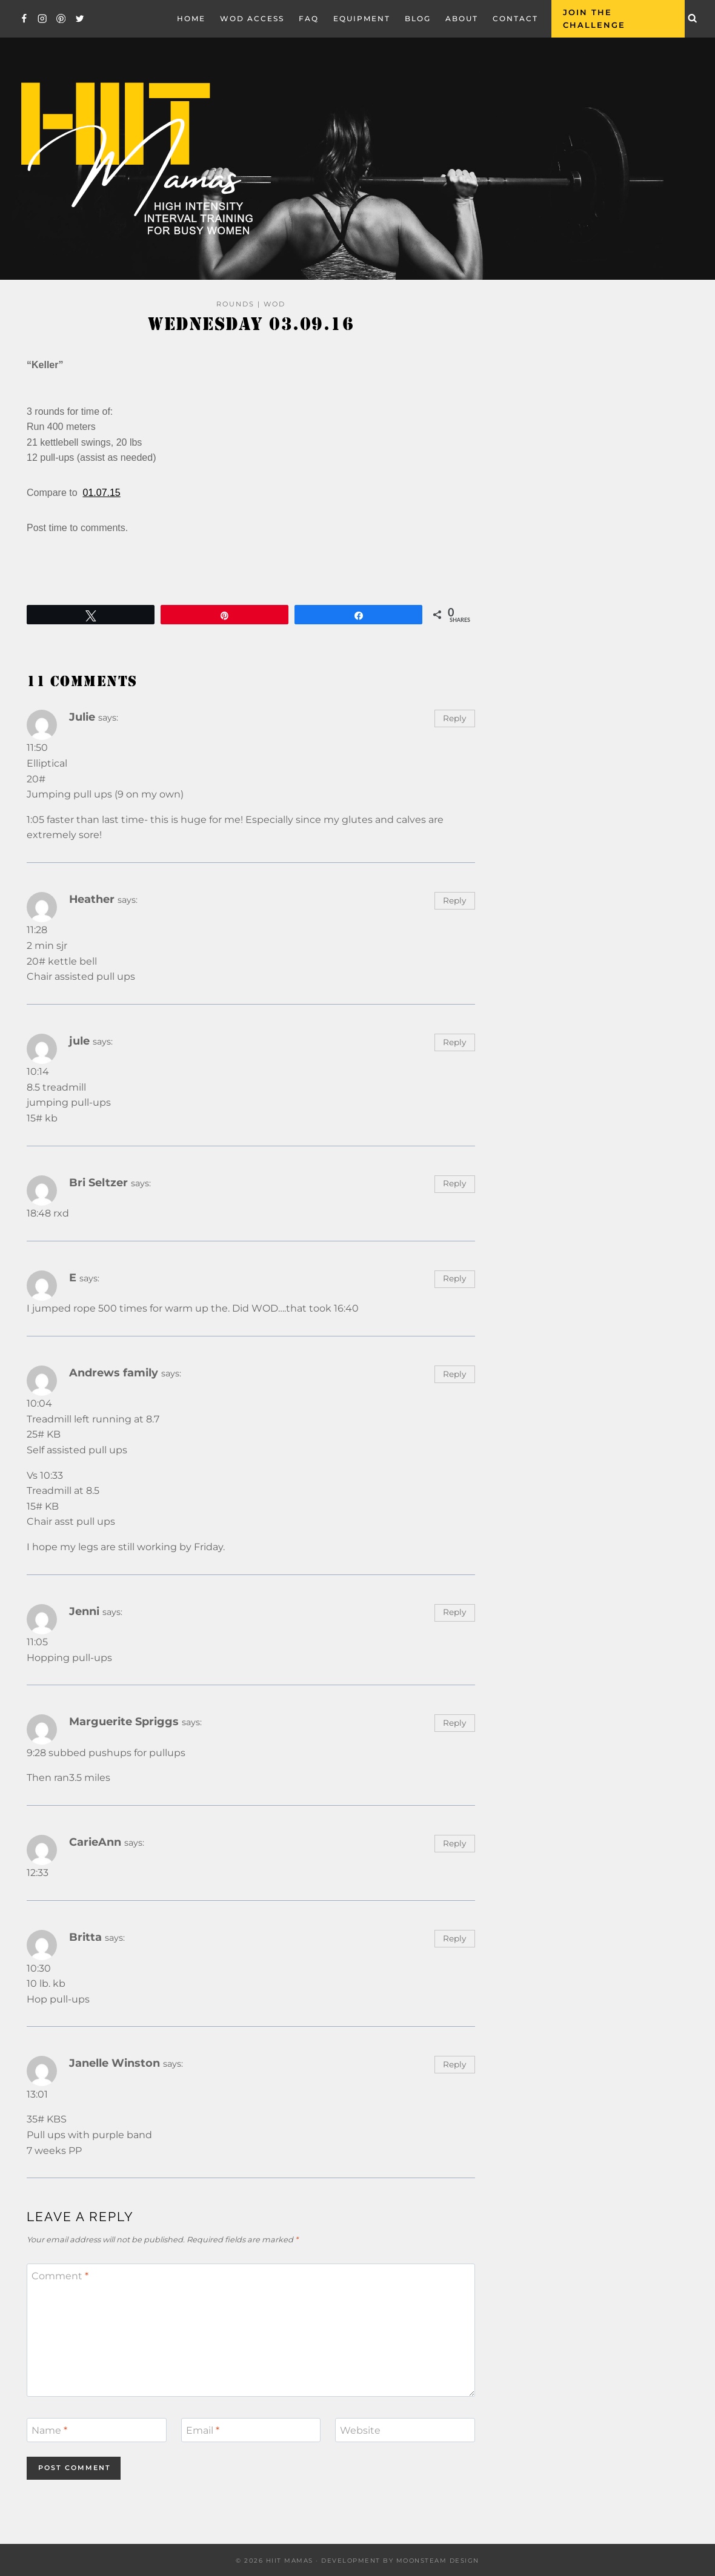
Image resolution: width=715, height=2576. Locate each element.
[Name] (97, 2430)
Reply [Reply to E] (454, 1278)
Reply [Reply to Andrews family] (454, 1374)
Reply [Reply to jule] (454, 1042)
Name (49, 2430)
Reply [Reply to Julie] (454, 718)
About (461, 18)
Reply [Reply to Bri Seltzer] (454, 1183)
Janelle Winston (114, 2062)
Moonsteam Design (437, 2560)
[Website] (405, 2430)
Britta (85, 1936)
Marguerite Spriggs (124, 1721)
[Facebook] (24, 18)
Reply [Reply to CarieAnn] (454, 1843)
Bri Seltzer (98, 1182)
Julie (82, 716)
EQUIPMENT (361, 18)
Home (191, 18)
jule (79, 1040)
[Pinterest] (61, 18)
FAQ (309, 18)
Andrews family (113, 1372)
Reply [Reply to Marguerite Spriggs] (454, 1723)
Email (202, 2430)
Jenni (84, 1611)
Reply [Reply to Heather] (454, 900)
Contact (515, 18)
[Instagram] (42, 18)
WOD (274, 304)
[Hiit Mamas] (136, 159)
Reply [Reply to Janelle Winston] (454, 2064)
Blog (418, 18)
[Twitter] (79, 18)
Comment (60, 2276)
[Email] (251, 2430)
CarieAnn (95, 1841)
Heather (92, 899)
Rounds (235, 304)
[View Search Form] (692, 19)
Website (360, 2430)
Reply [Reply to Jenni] (454, 1612)
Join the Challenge (594, 18)
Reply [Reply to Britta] (454, 1938)
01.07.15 (101, 492)
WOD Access (252, 18)
